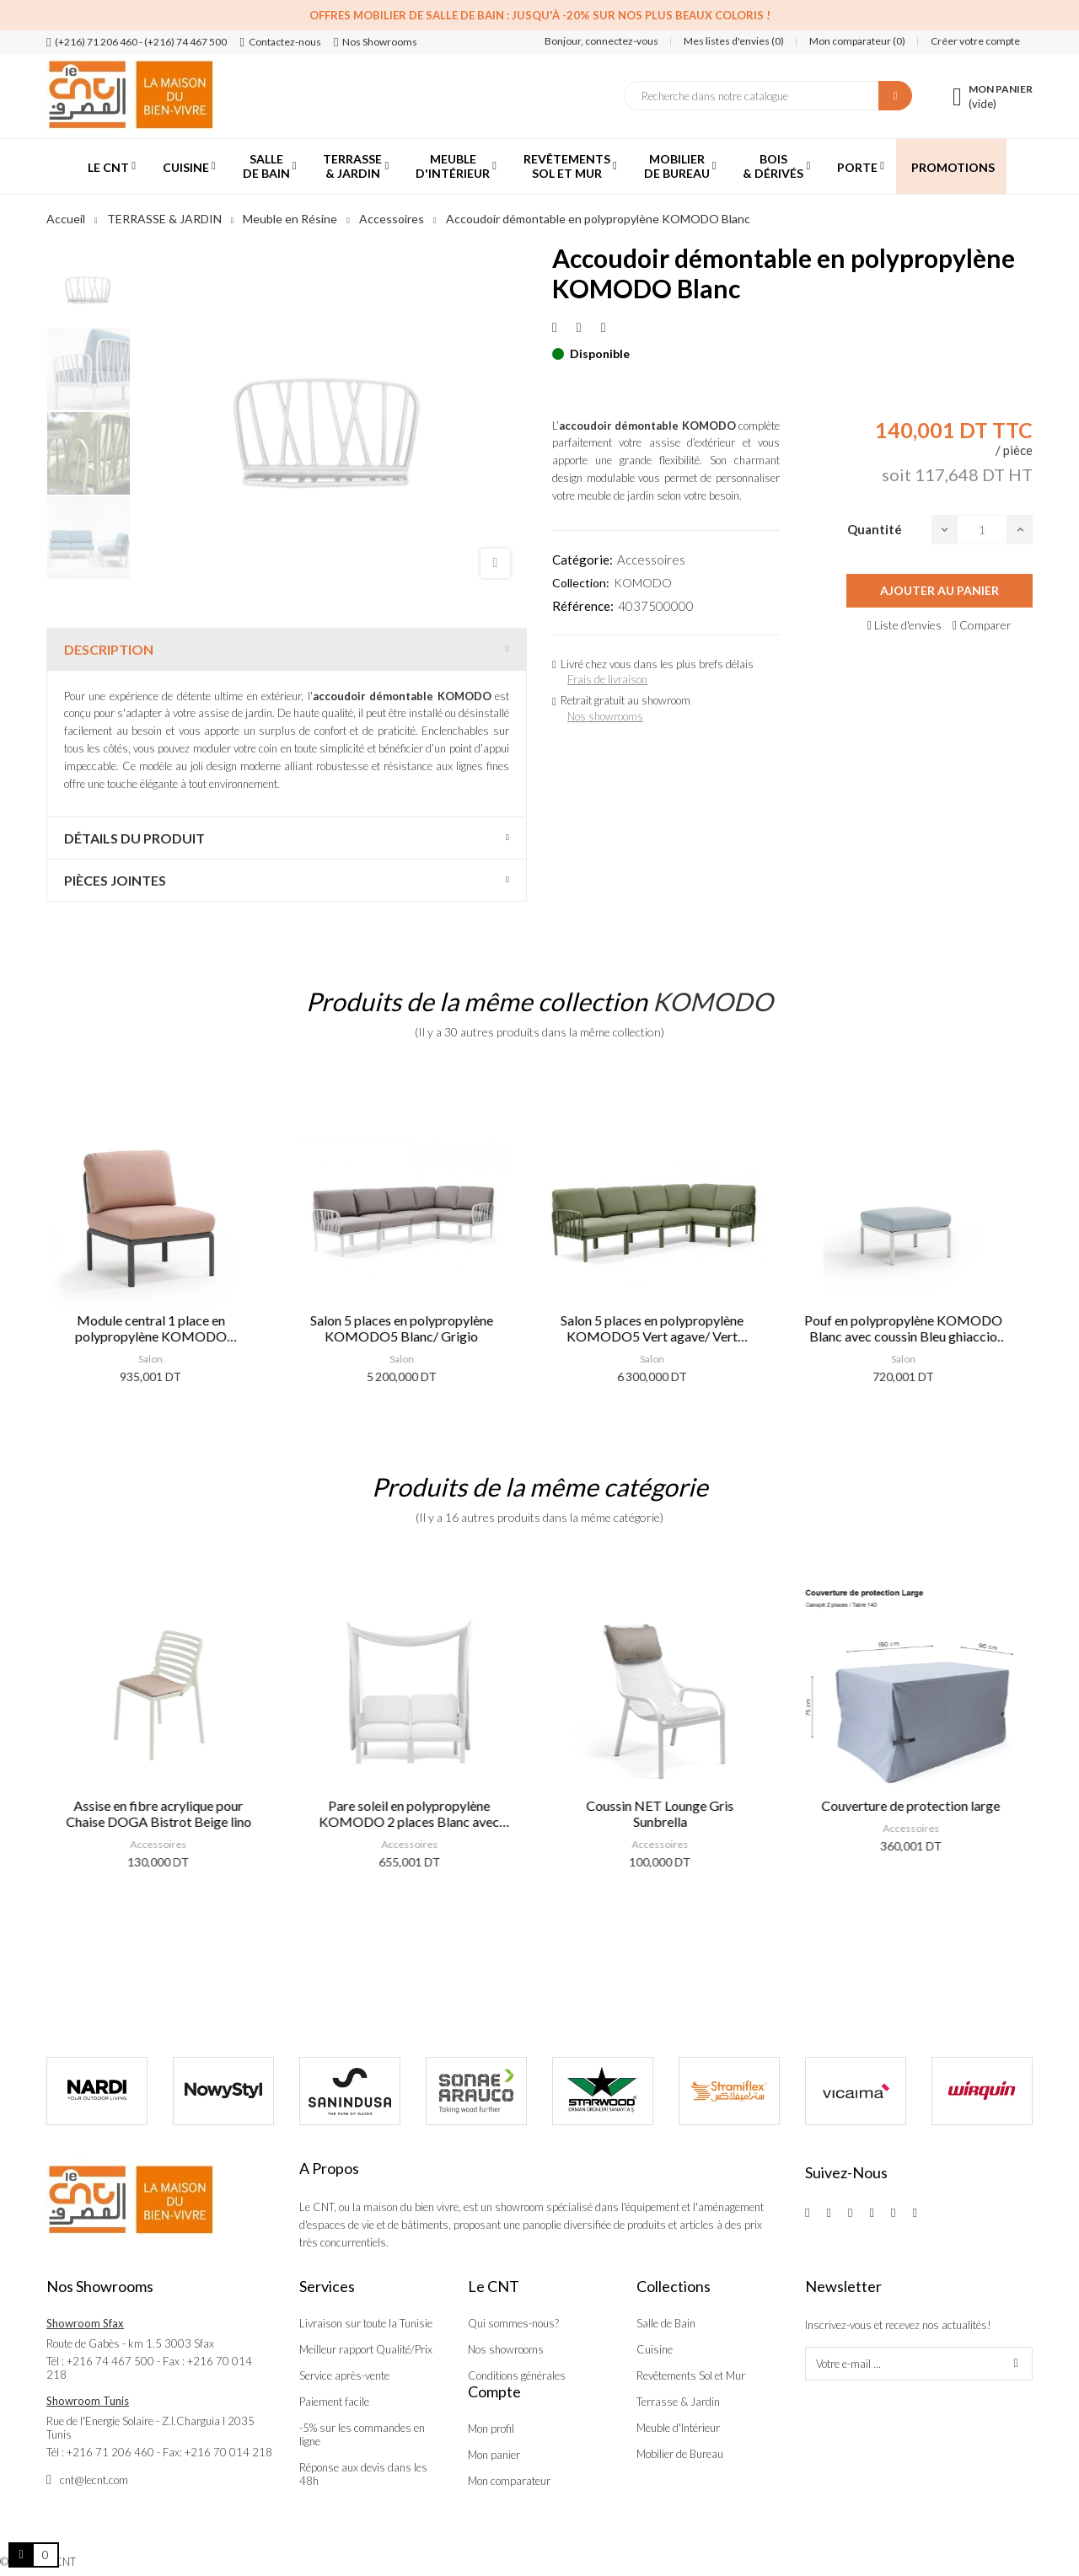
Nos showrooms (605, 716)
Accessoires (651, 559)
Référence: (583, 605)
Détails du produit (134, 838)
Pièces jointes (115, 880)
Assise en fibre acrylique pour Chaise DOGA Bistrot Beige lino (163, 1813)
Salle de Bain (665, 2323)
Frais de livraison (607, 679)
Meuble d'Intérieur (678, 2427)
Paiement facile (334, 2401)
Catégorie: (582, 559)
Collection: (580, 583)
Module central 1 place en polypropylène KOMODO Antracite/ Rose (163, 1328)
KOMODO (643, 583)
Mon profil (491, 2428)
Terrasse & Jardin (678, 2401)
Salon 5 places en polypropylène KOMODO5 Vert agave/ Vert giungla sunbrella (664, 1328)
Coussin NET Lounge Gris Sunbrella (664, 1813)
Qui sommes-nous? (513, 2323)
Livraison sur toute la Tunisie (365, 2323)
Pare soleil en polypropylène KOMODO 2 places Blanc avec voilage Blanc (414, 1813)
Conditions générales (517, 2375)
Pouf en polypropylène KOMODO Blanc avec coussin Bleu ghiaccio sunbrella (916, 1328)
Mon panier (494, 2454)
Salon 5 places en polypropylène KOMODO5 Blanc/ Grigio (414, 1328)
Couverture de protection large (915, 1805)
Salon (163, 1358)
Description (108, 649)
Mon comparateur (509, 2481)
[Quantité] (982, 529)
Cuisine (654, 2349)
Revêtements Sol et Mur (690, 2375)
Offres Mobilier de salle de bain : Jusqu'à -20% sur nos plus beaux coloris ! (539, 15)
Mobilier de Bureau (679, 2454)
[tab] (286, 649)
